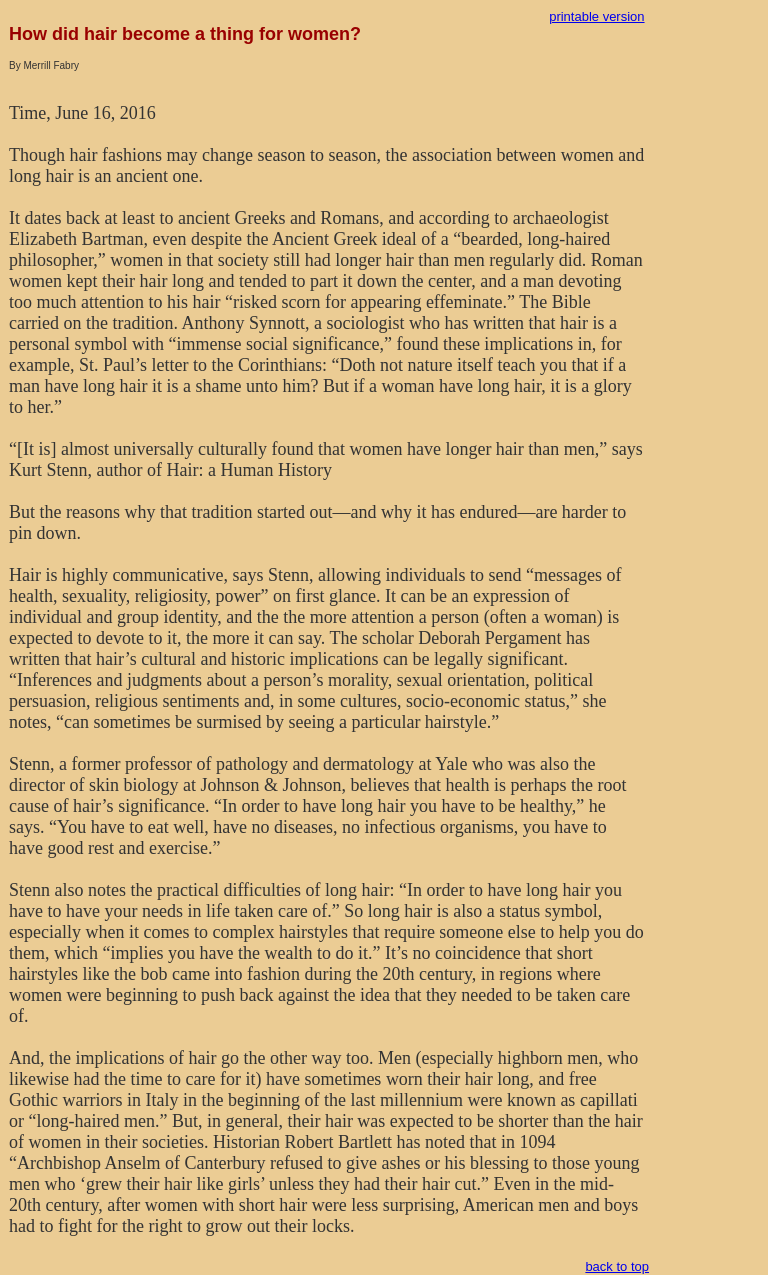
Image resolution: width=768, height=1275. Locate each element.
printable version (596, 16)
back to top (617, 1266)
